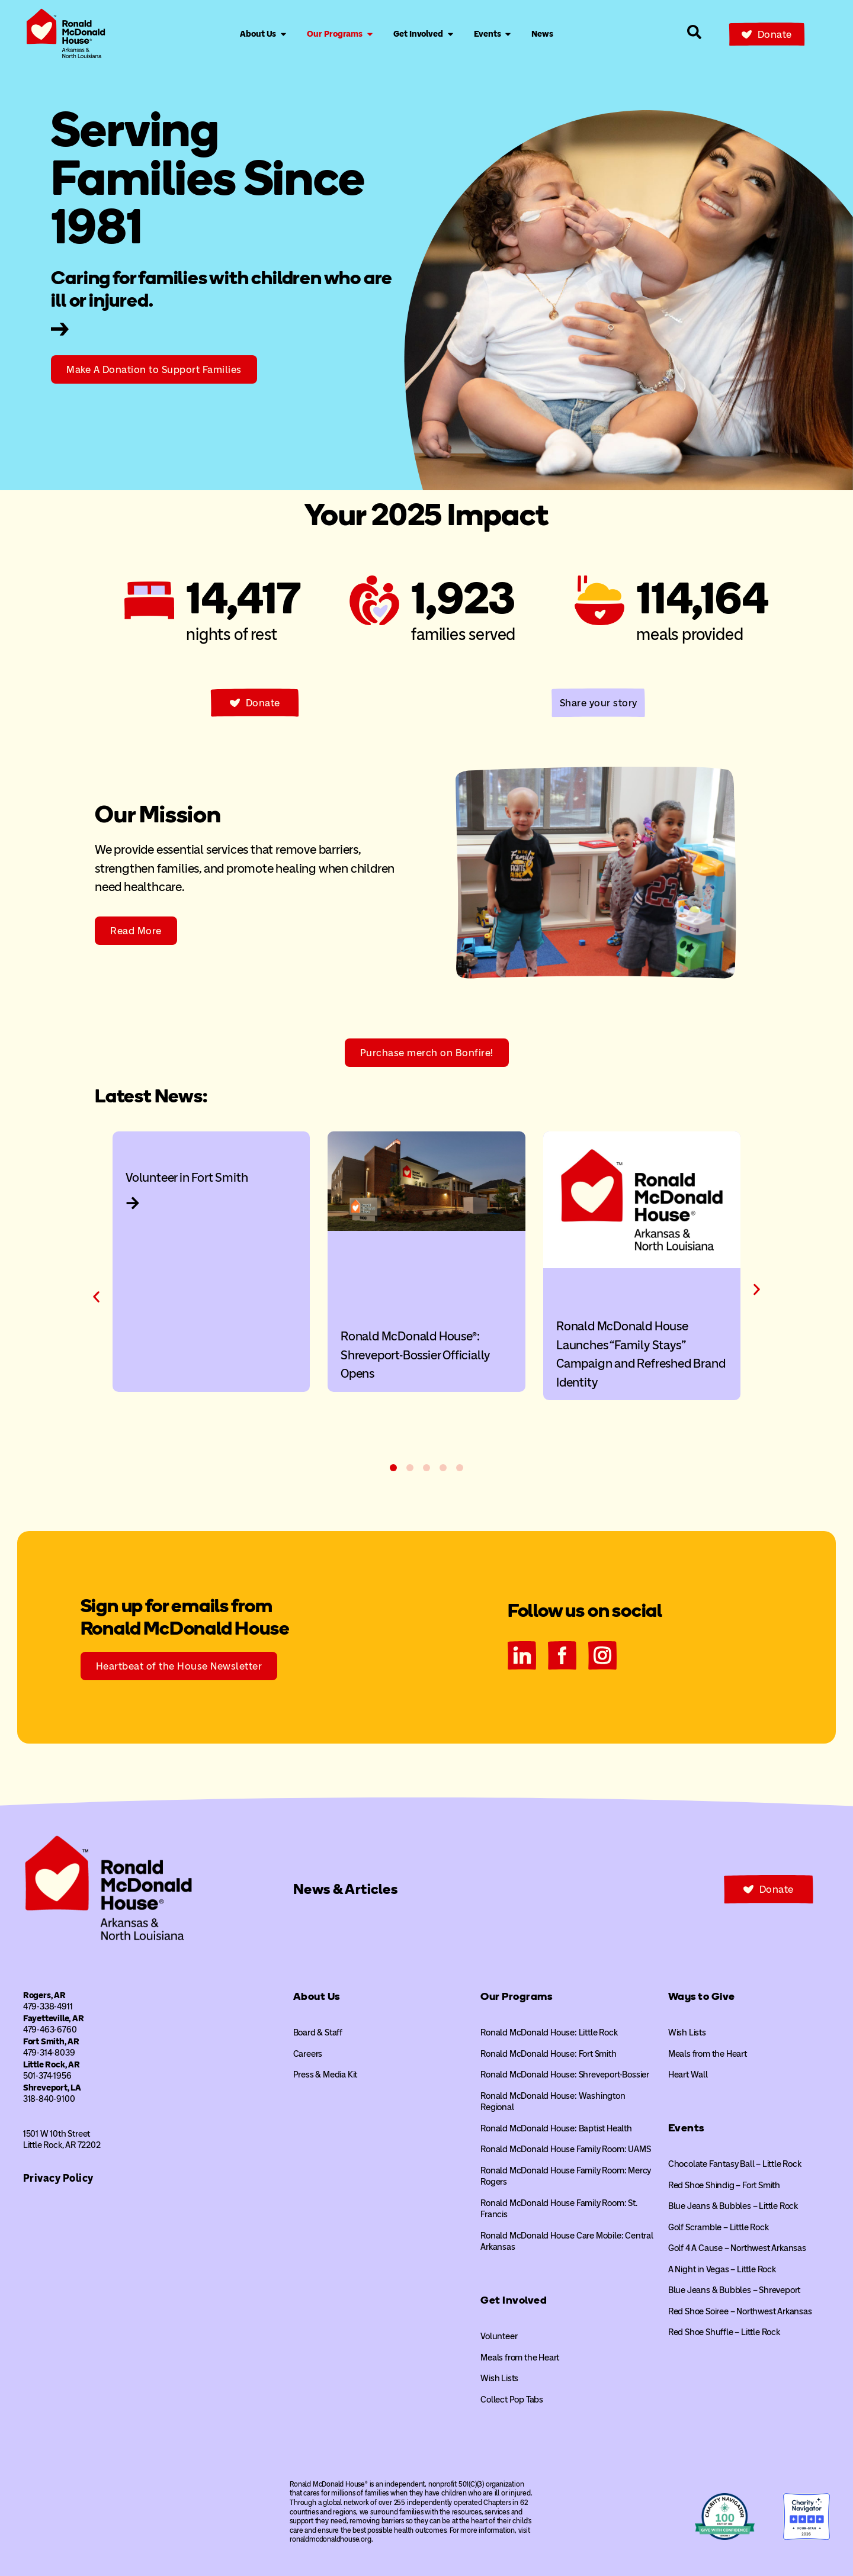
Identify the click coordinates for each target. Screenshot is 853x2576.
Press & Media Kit (325, 2074)
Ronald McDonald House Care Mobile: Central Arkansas (566, 2241)
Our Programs (516, 1996)
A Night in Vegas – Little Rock (722, 2269)
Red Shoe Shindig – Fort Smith (724, 2185)
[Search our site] (694, 32)
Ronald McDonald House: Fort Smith (548, 2053)
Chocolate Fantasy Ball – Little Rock (734, 2164)
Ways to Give (701, 1996)
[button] (96, 1296)
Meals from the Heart (519, 2357)
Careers (308, 2053)
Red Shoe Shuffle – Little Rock (724, 2332)
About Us (316, 1996)
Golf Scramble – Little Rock (718, 2227)
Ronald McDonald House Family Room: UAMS (565, 2149)
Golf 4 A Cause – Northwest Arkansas (737, 2248)
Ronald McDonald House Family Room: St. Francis (558, 2209)
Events (686, 2127)
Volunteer (498, 2336)
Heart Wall (688, 2074)
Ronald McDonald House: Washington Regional (552, 2102)
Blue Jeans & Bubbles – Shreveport (734, 2290)
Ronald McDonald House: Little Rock (548, 2032)
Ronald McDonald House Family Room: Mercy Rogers (565, 2176)
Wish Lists (499, 2378)
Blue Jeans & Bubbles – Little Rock (733, 2206)
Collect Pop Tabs (511, 2399)
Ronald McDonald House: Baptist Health (556, 2128)
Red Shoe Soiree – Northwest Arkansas (740, 2311)
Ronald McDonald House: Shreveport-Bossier (564, 2074)
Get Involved (513, 2300)
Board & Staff (317, 2032)
